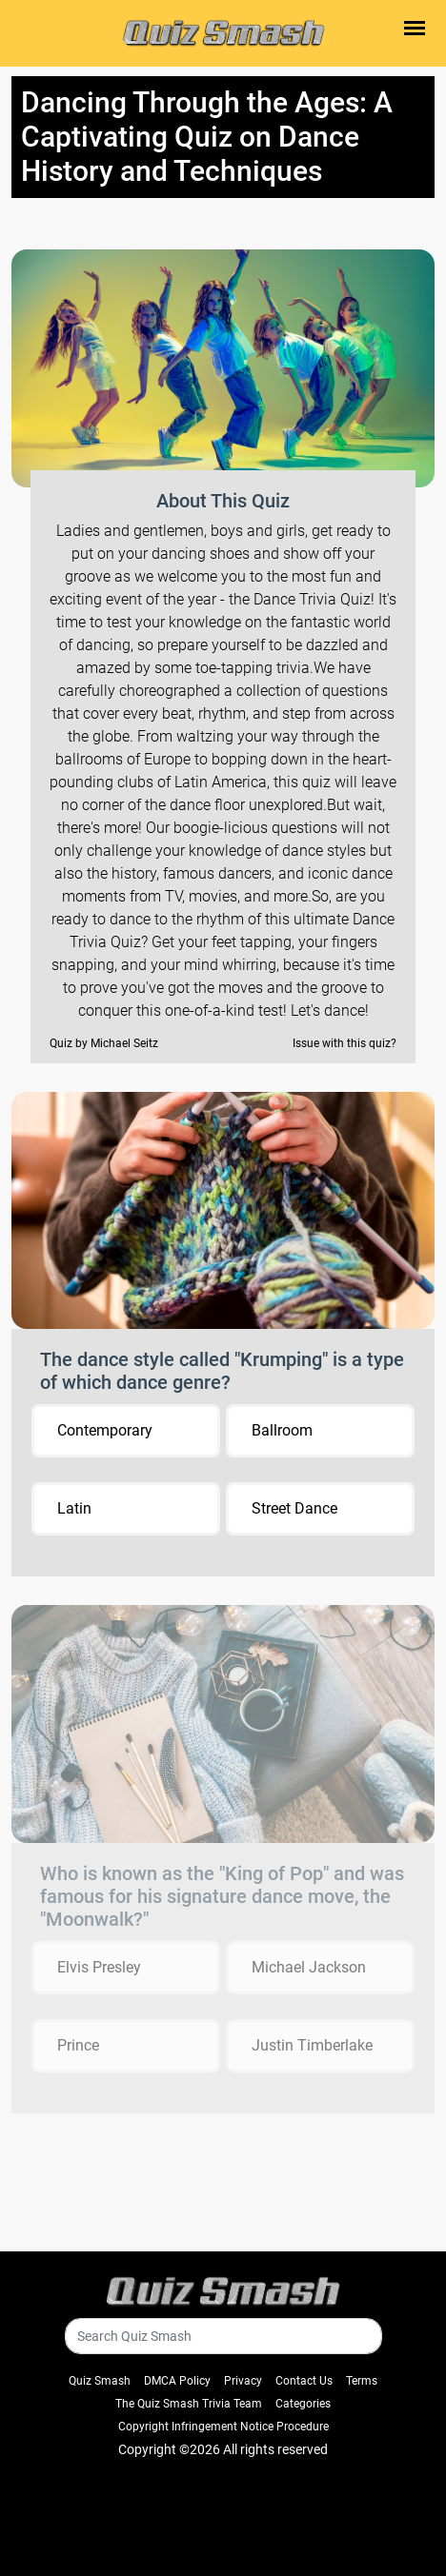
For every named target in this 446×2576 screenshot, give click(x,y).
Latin (74, 1508)
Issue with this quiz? (344, 1043)
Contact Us (304, 2381)
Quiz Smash (100, 2381)
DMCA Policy (177, 2381)
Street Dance (294, 1508)
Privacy (243, 2381)
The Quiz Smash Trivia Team (188, 2403)
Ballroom (282, 1430)
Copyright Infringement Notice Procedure (223, 2426)
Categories (303, 2403)
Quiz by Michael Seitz (104, 1043)
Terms (361, 2381)
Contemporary (104, 1430)
